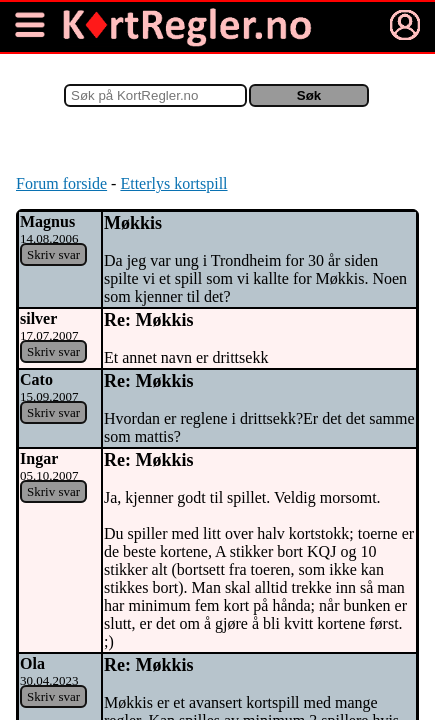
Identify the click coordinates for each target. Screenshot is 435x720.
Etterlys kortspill (173, 183)
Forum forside (61, 183)
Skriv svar (53, 254)
